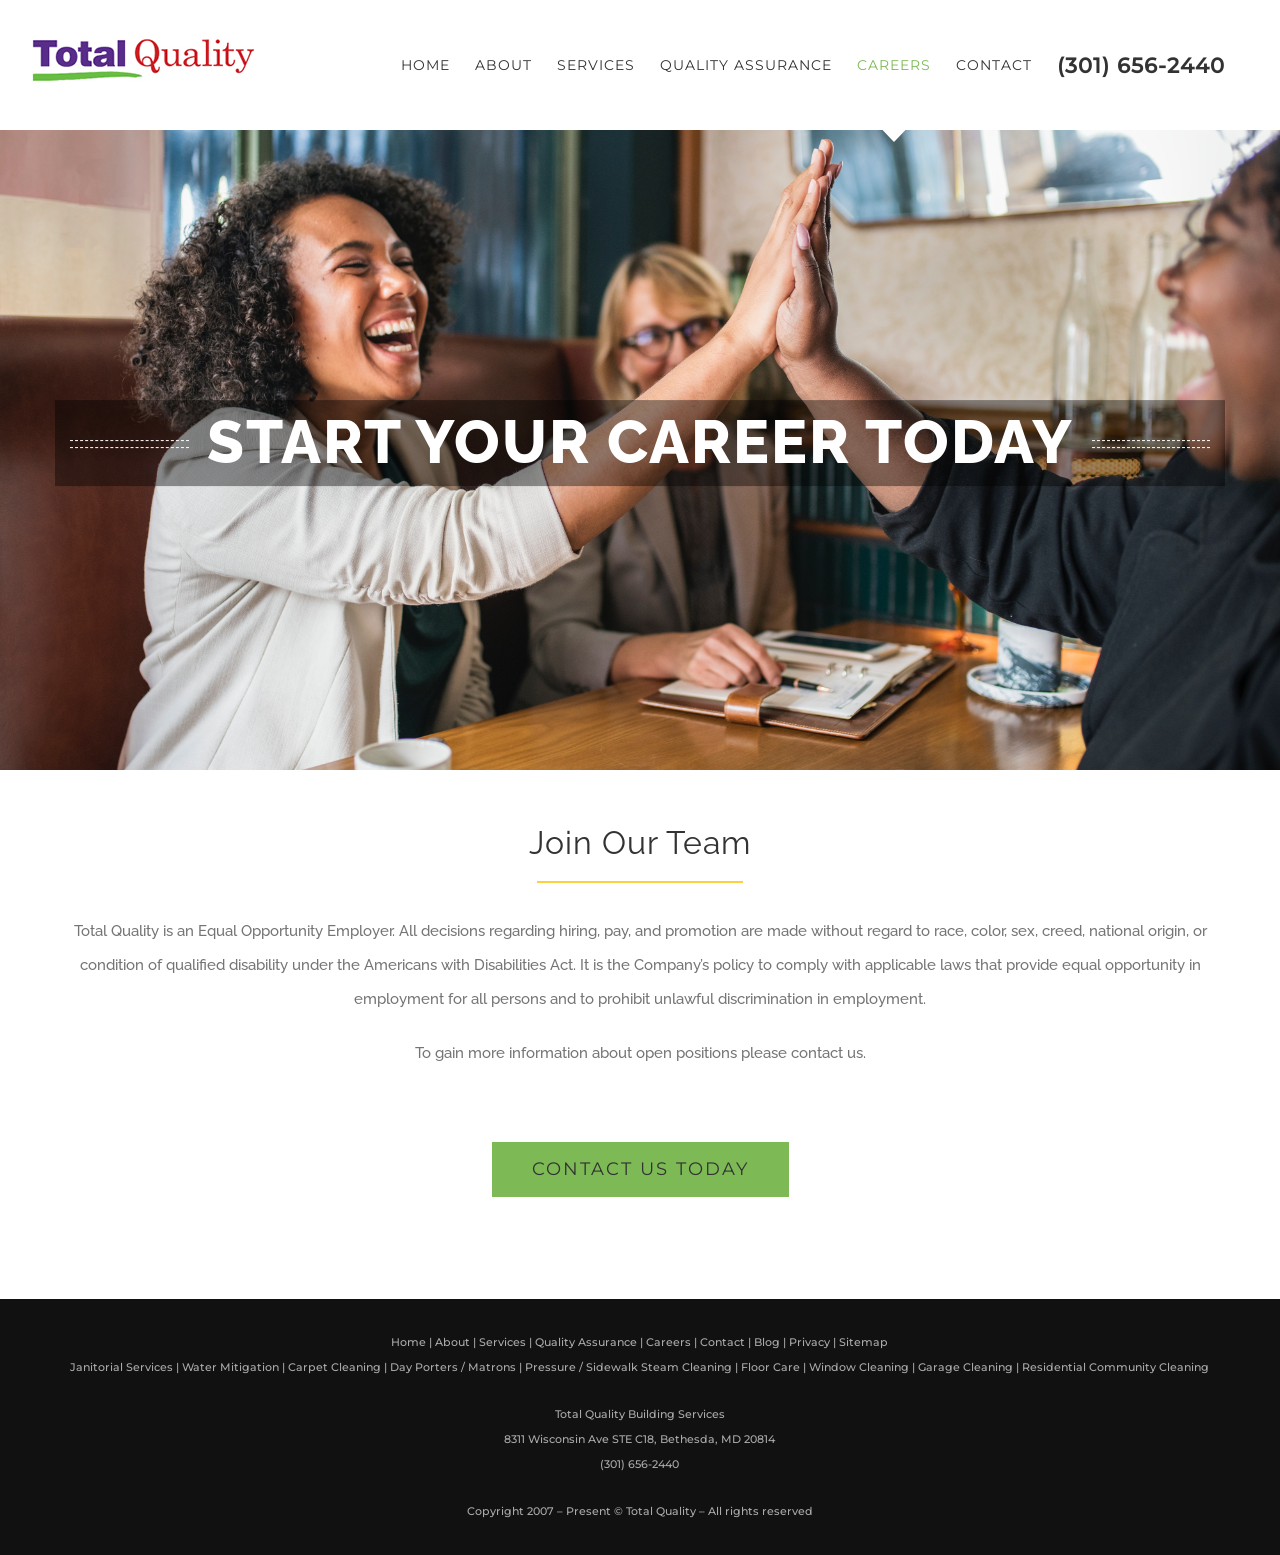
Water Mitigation (230, 1367)
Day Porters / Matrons (453, 1367)
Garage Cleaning (965, 1367)
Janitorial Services (121, 1367)
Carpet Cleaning (334, 1367)
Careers (668, 1342)
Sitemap (863, 1342)
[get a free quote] (640, 1169)
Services (502, 1342)
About (452, 1342)
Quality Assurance (586, 1342)
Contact (722, 1342)
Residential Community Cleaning (1115, 1367)
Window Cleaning (859, 1367)
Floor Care (770, 1367)
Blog (767, 1342)
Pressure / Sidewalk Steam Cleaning (628, 1367)
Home (408, 1342)
